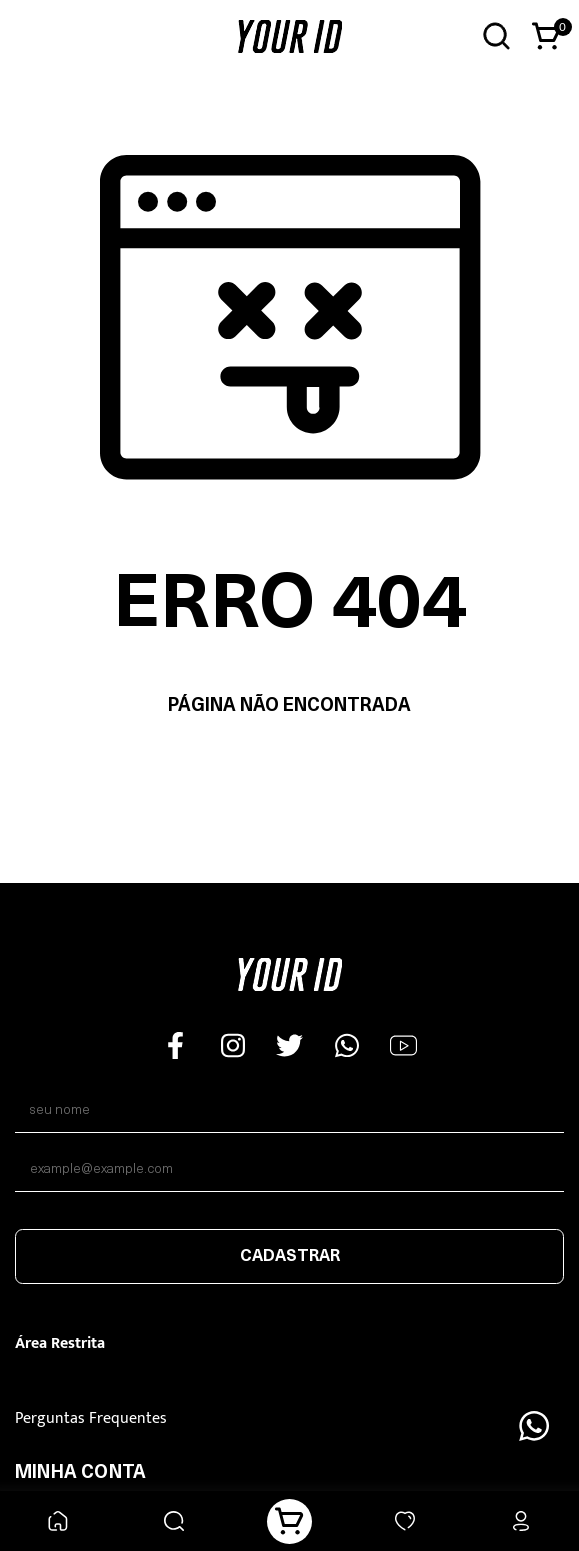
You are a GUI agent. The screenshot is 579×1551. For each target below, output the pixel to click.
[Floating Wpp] (534, 1426)
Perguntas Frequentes (91, 1418)
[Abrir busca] (496, 36)
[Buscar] (173, 1521)
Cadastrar (290, 1257)
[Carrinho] (289, 1521)
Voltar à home (289, 769)
